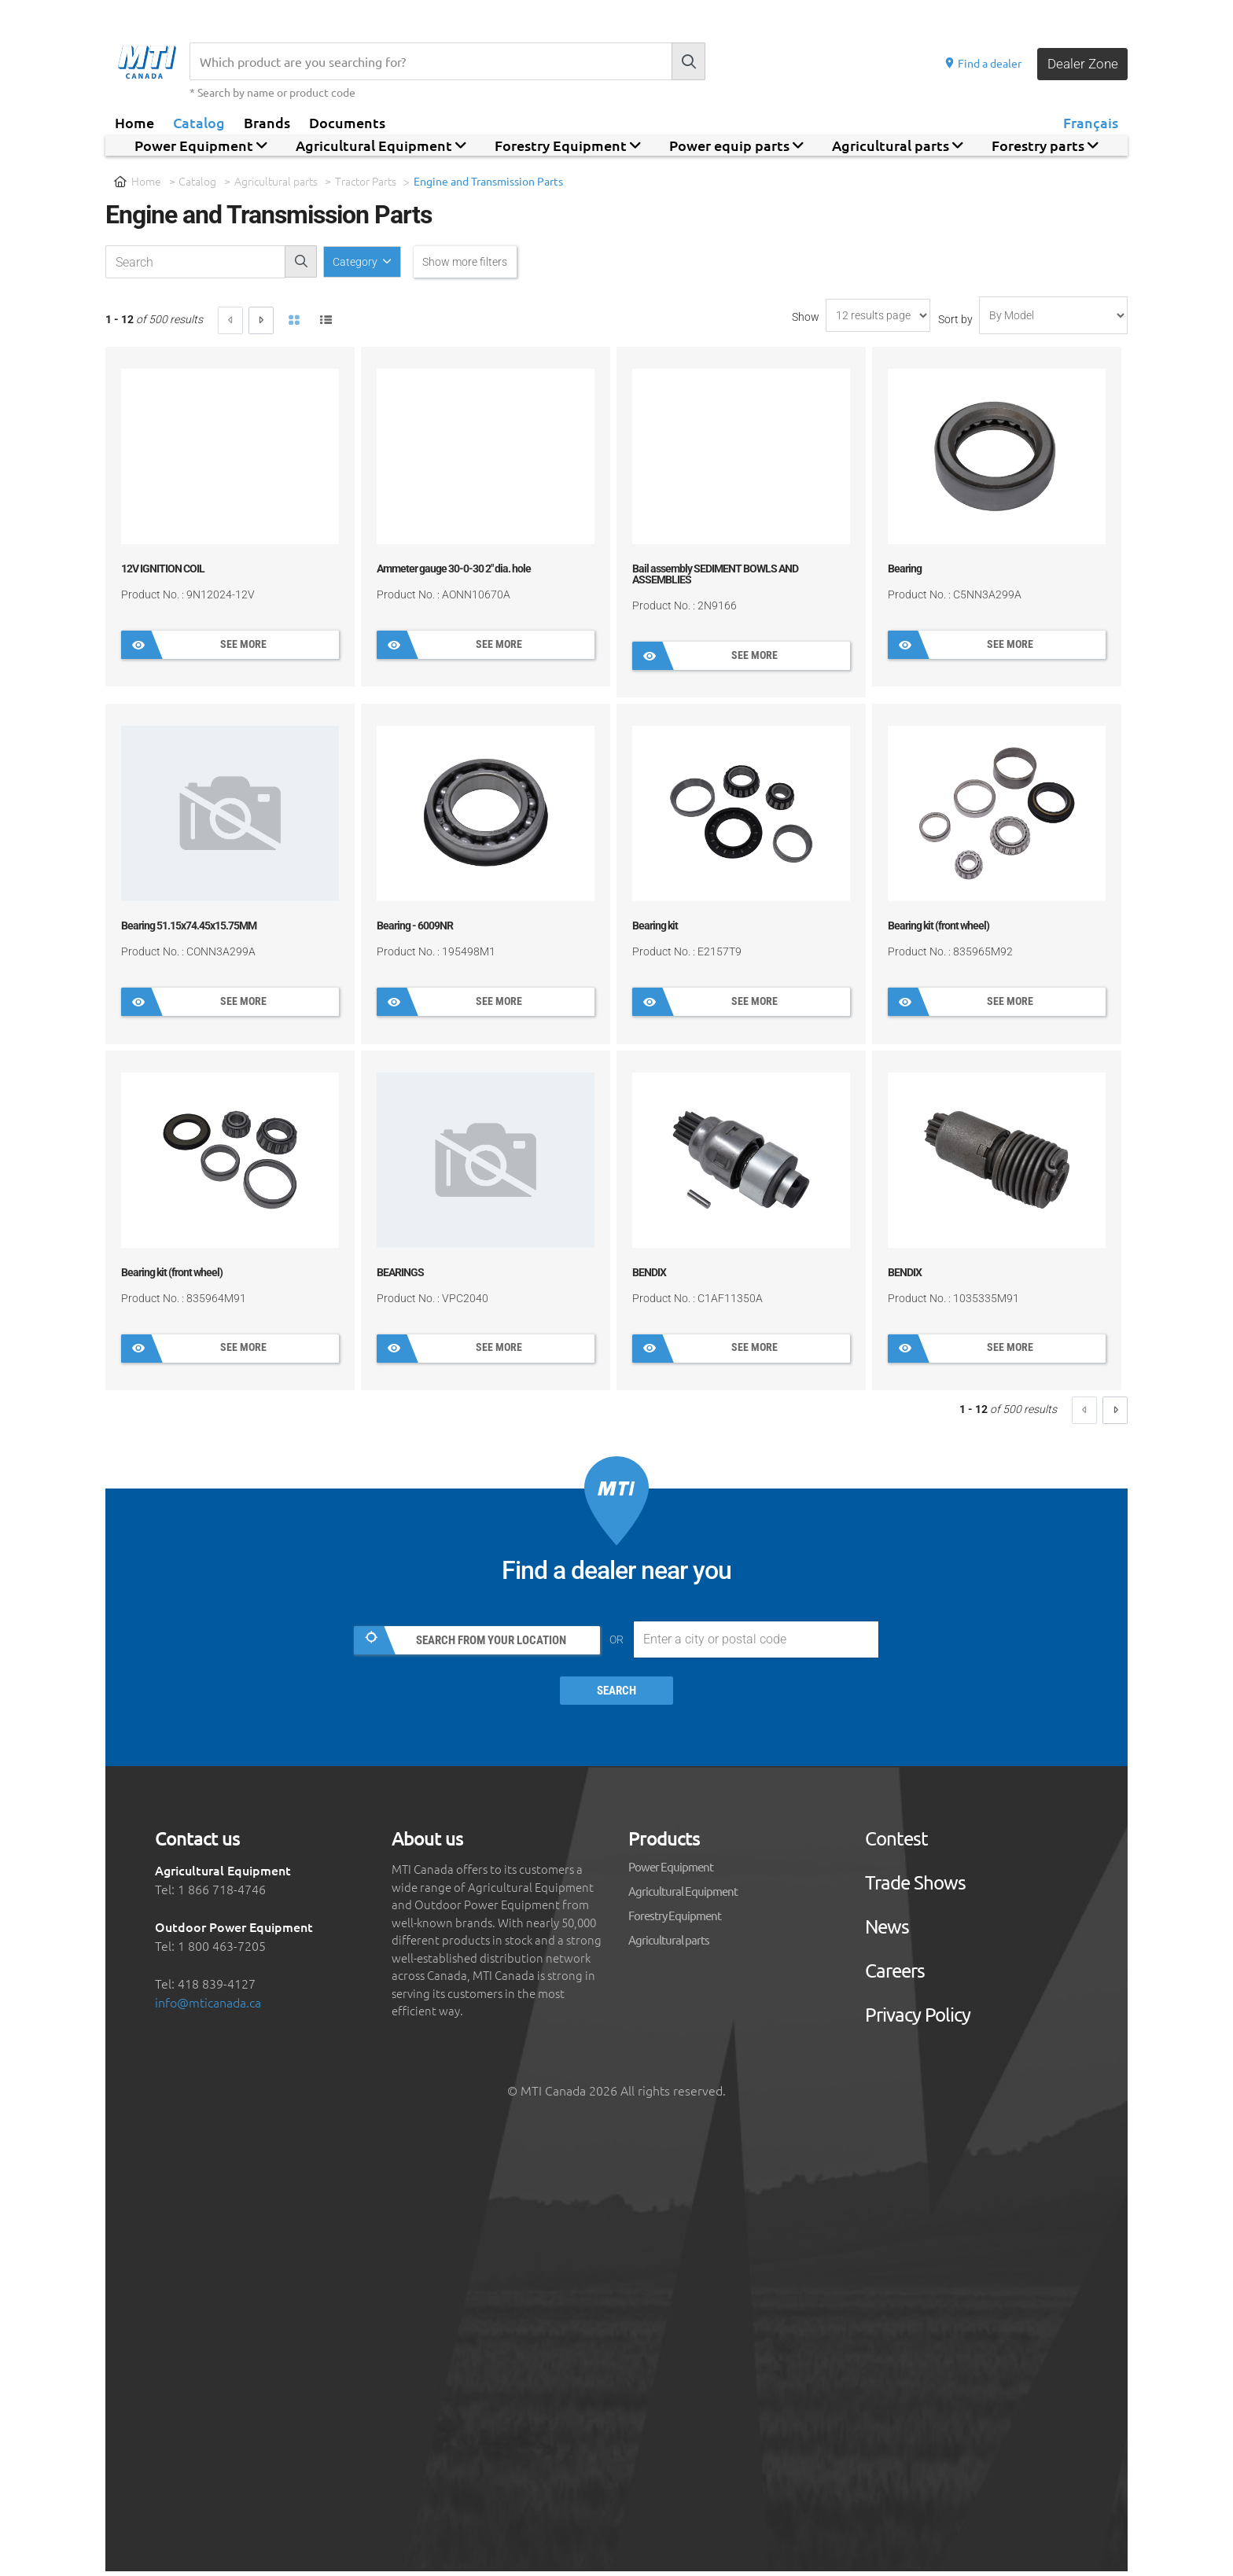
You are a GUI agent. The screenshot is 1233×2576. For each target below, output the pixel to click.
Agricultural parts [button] (897, 145)
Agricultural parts (276, 181)
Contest (896, 1843)
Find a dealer (979, 63)
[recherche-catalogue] (195, 262)
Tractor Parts (365, 181)
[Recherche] (431, 61)
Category (360, 262)
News (887, 1931)
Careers (895, 1975)
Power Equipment (670, 1871)
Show (805, 318)
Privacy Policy (917, 2019)
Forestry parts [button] (1045, 145)
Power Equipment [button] (200, 145)
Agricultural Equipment (683, 1895)
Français (1090, 122)
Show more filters (480, 262)
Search (617, 1696)
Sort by (955, 321)
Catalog (199, 122)
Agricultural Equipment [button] (381, 145)
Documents (347, 122)
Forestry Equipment (674, 1920)
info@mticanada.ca (208, 2006)
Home (134, 122)
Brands (267, 122)
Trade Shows (915, 1887)
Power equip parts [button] (736, 145)
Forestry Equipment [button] (568, 145)
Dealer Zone (1080, 63)
